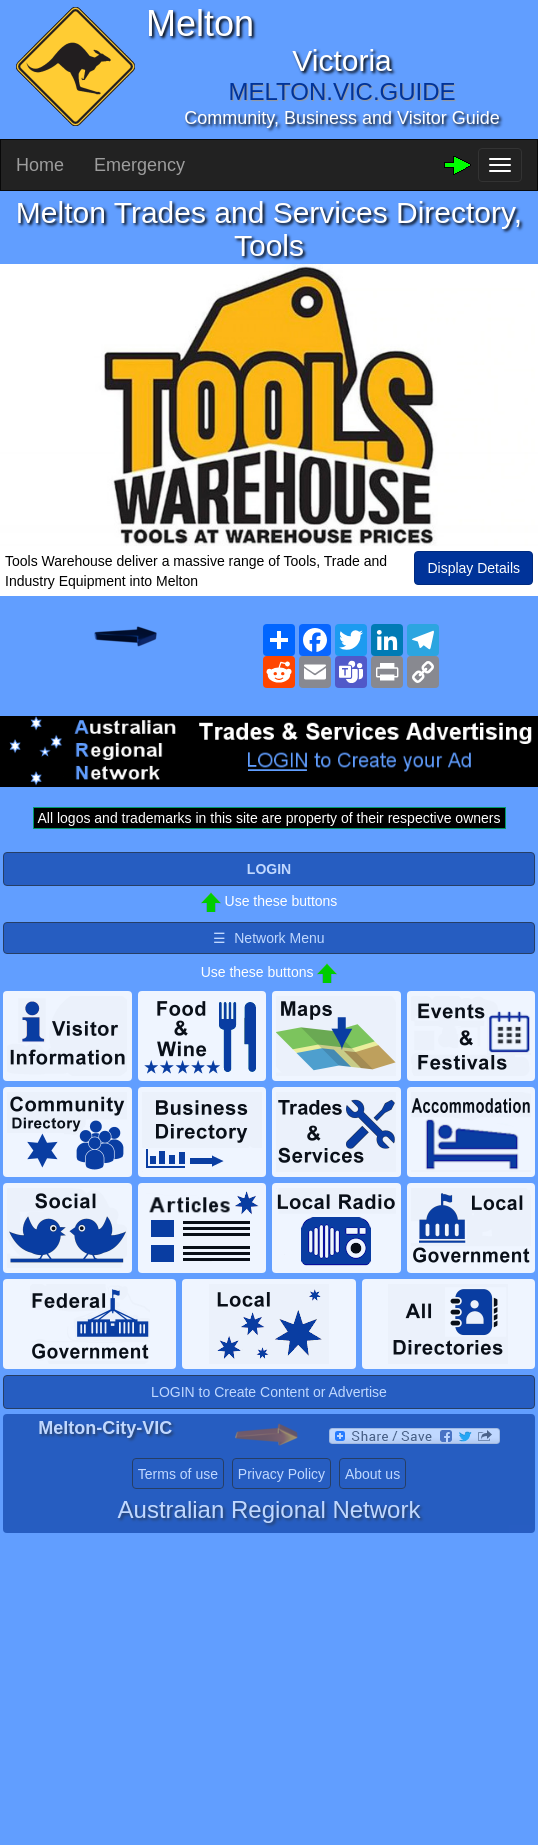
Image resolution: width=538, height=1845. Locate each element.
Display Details (473, 568)
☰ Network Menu (268, 938)
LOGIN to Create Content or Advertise (269, 1392)
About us (372, 1474)
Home (40, 165)
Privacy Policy (281, 1474)
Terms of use (178, 1474)
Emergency (139, 165)
